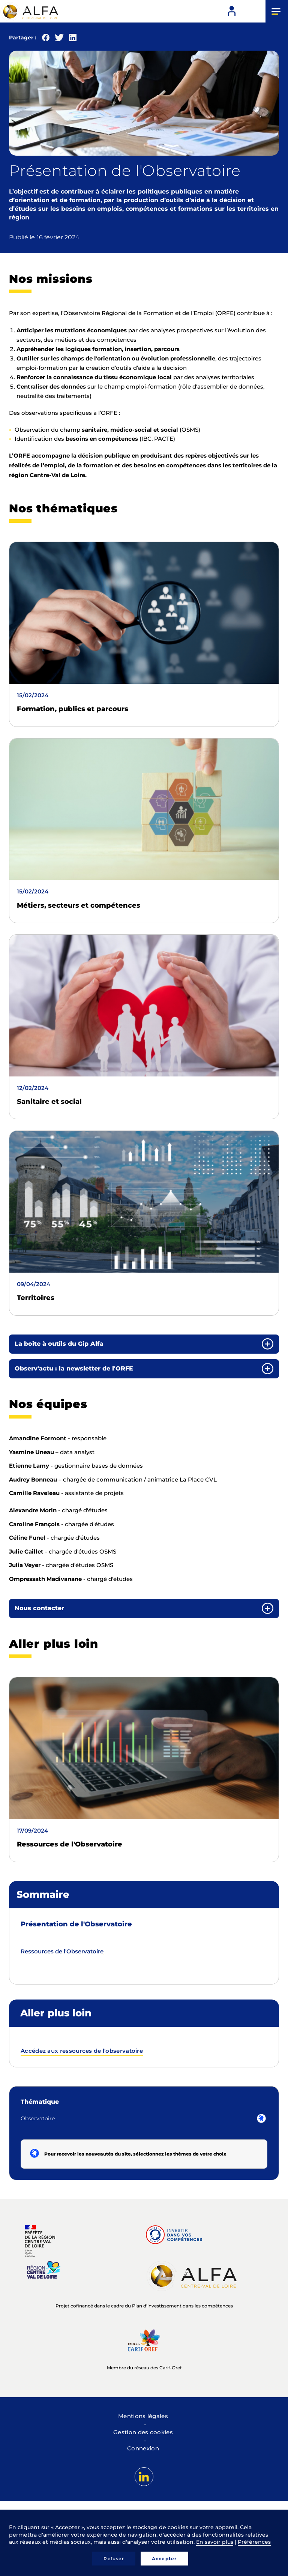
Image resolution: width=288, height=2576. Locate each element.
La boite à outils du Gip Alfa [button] (59, 1343)
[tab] (144, 1344)
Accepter (164, 2558)
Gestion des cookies (143, 2432)
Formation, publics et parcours (72, 709)
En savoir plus (214, 2541)
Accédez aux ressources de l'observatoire (82, 2050)
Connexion (143, 2448)
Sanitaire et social (49, 1101)
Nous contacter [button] (39, 1608)
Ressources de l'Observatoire (69, 1844)
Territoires (35, 1298)
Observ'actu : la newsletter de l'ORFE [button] (74, 1368)
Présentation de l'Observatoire (76, 1924)
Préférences (254, 2541)
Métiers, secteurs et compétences (78, 905)
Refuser (114, 2558)
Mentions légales (143, 2416)
